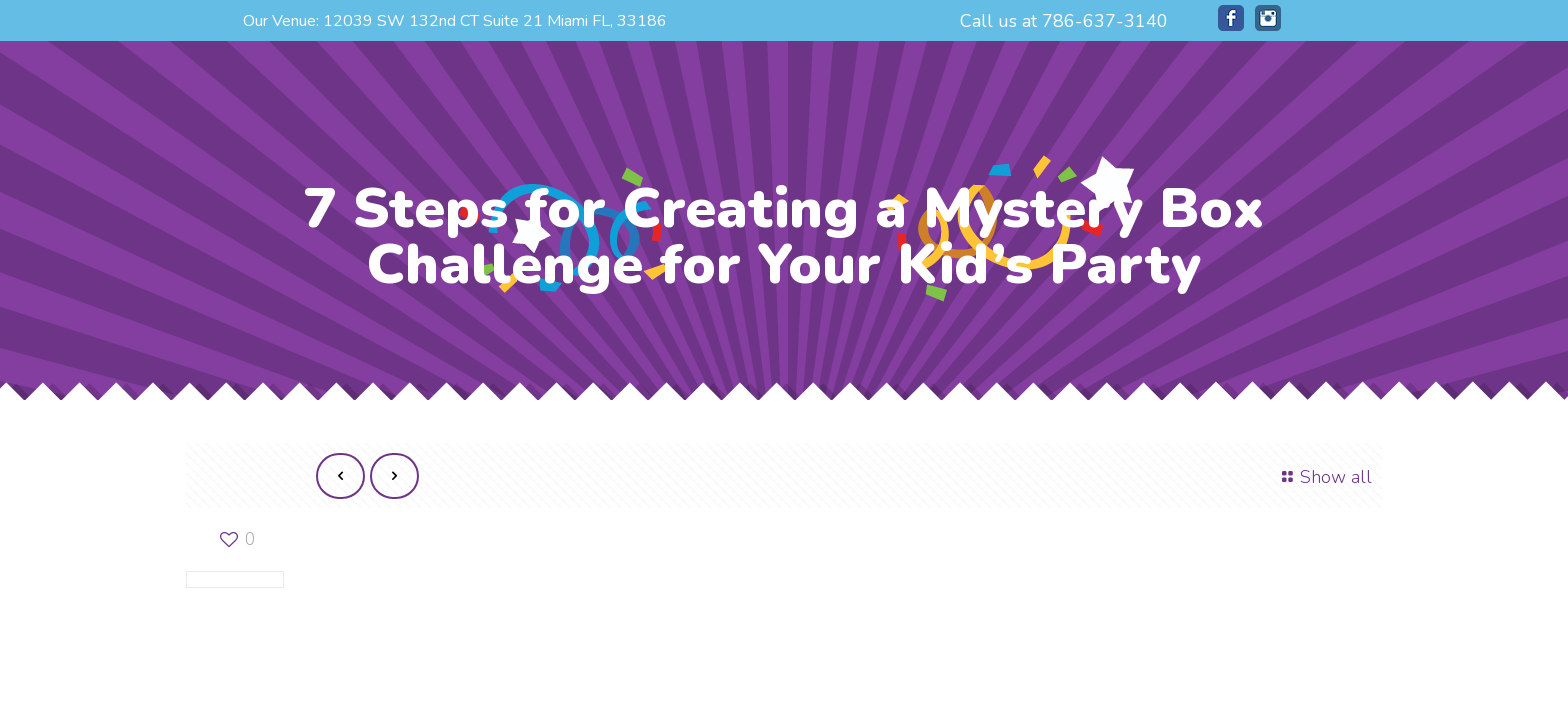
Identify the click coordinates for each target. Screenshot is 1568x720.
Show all (1323, 477)
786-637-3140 (1105, 21)
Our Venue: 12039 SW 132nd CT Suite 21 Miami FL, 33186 (455, 21)
